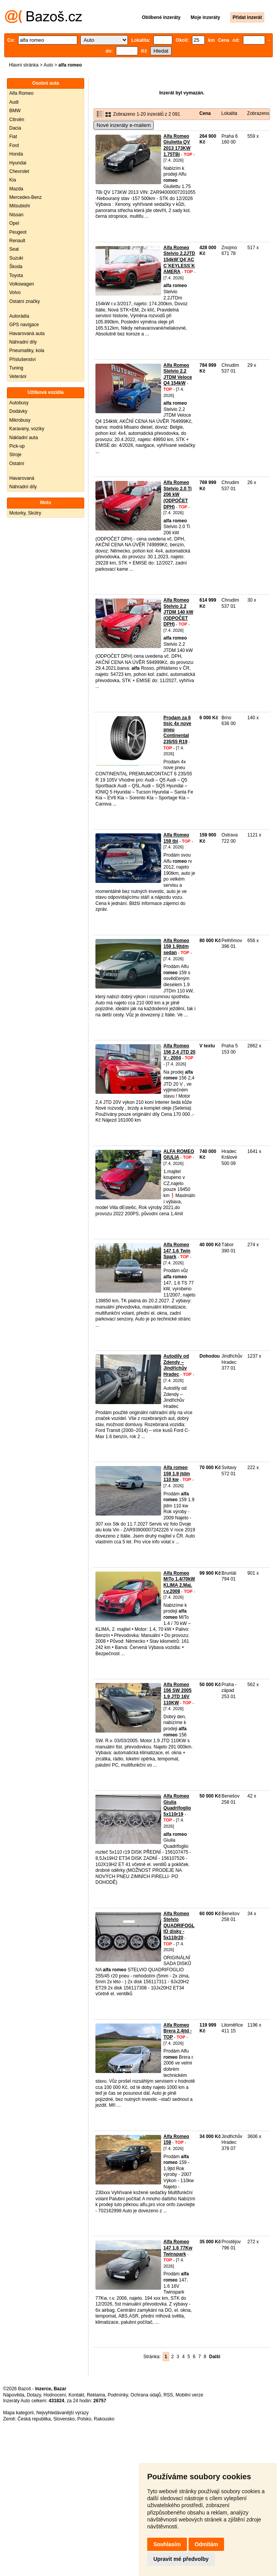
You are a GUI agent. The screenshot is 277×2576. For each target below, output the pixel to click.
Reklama (96, 2395)
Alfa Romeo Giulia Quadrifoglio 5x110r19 (177, 1805)
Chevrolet (19, 171)
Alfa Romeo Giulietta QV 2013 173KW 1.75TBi (176, 145)
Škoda (15, 266)
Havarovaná (21, 478)
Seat (14, 249)
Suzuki (16, 258)
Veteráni (17, 376)
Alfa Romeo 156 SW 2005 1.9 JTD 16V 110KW (177, 1693)
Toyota (16, 275)
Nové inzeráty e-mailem (124, 125)
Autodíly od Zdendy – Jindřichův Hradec (176, 1365)
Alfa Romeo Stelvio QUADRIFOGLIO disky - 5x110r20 (179, 1925)
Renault (17, 240)
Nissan (16, 214)
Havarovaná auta (26, 333)
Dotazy (34, 2395)
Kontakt (76, 2395)
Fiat (13, 136)
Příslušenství (22, 359)
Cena (205, 113)
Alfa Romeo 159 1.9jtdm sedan (176, 946)
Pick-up (17, 446)
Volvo (14, 292)
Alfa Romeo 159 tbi (176, 838)
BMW (14, 110)
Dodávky (18, 411)
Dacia (15, 128)
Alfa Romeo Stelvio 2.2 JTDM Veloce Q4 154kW (177, 374)
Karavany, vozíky (26, 428)
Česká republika (34, 2419)
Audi (14, 102)
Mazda (16, 189)
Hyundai (17, 163)
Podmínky (118, 2395)
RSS (168, 2395)
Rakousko (104, 2419)
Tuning (16, 368)
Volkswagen (21, 284)
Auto (48, 65)
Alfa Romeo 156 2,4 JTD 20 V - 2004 (179, 1052)
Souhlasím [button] (167, 2544)
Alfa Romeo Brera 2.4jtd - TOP (177, 2031)
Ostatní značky (24, 301)
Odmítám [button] (206, 2544)
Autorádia (19, 316)
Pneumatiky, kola (26, 350)
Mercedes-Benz (25, 197)
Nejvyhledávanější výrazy (62, 2412)
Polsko (84, 2419)
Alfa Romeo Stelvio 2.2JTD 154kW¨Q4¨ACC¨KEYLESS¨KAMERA (179, 259)
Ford (14, 145)
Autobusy (19, 402)
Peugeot (18, 232)
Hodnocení (55, 2395)
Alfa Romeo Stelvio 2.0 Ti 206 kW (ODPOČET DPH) (177, 494)
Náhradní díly (23, 342)
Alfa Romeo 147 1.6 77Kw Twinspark (177, 2247)
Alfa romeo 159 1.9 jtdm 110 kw (176, 1473)
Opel (14, 223)
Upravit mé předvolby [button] (181, 2559)
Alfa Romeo (21, 93)
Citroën (16, 119)
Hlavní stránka (24, 65)
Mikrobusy (20, 420)
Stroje (15, 454)
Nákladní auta (23, 437)
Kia (12, 180)
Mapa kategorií (18, 2412)
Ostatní (16, 463)
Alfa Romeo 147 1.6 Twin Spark (176, 1250)
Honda (16, 154)
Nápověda (13, 2395)
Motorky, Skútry (25, 513)
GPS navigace (24, 324)
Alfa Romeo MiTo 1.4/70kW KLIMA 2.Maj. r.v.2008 (179, 1582)
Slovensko (64, 2419)
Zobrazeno (258, 113)
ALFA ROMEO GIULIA (178, 1154)
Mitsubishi (19, 206)
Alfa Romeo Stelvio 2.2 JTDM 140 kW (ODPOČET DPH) (178, 612)
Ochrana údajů (146, 2395)
